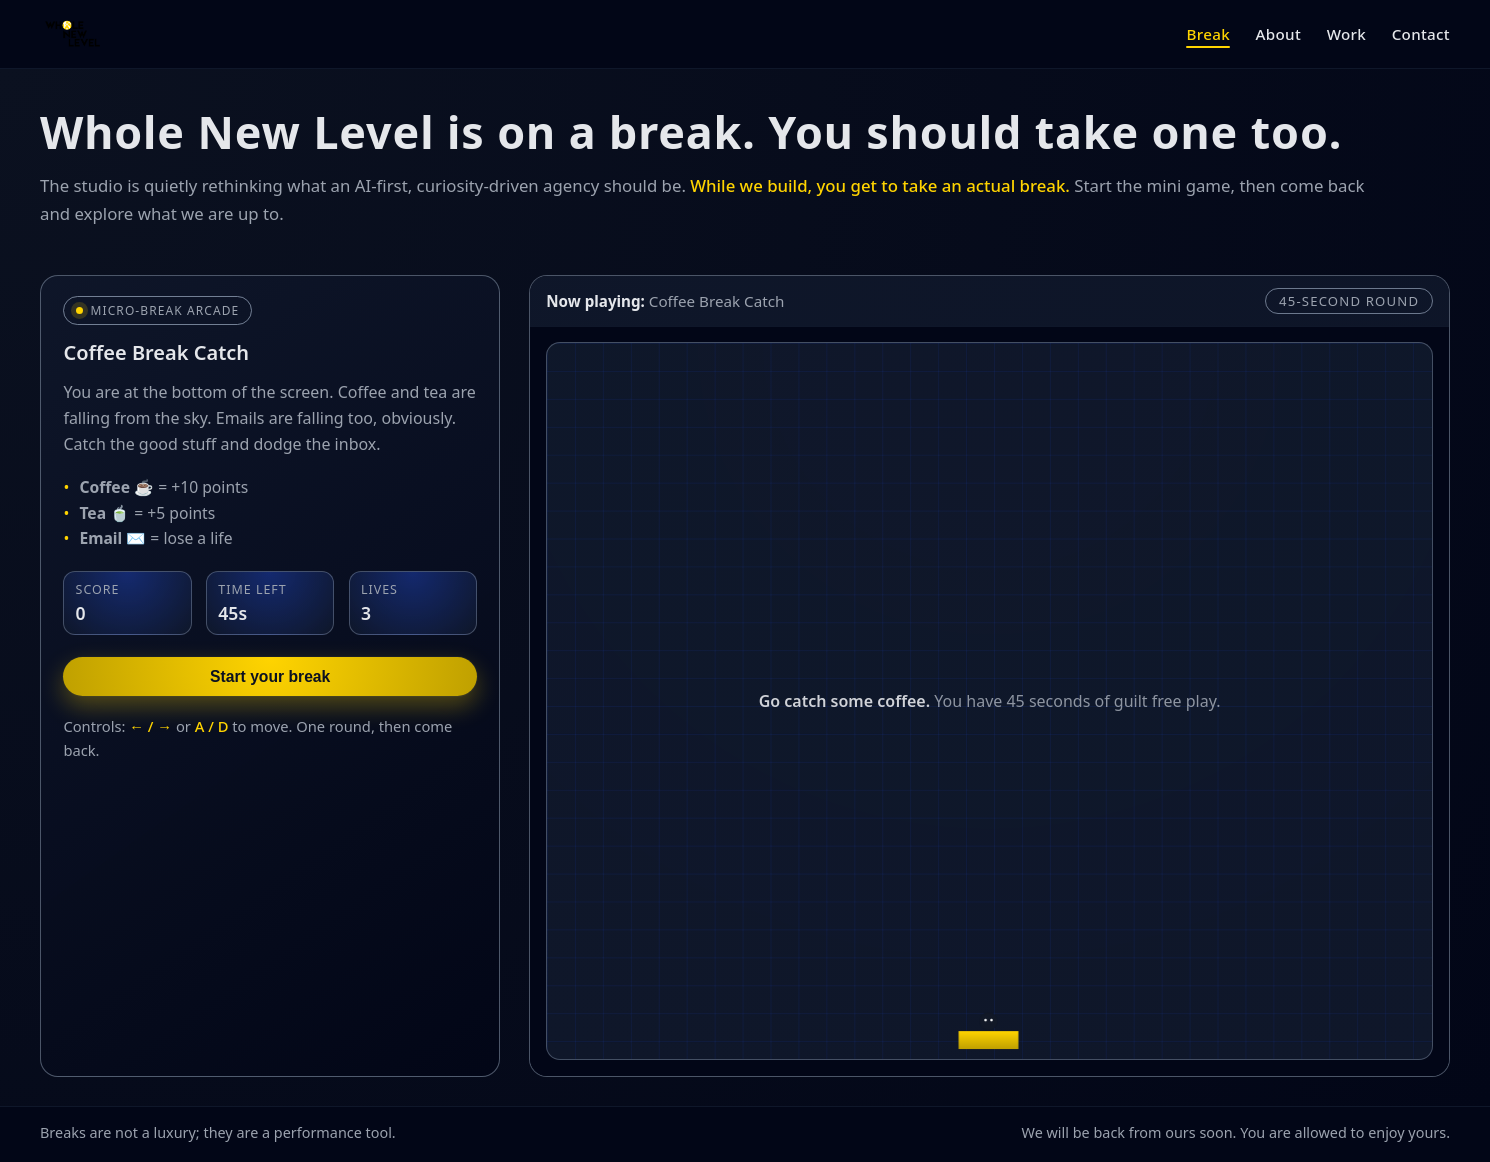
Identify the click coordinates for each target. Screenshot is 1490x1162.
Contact (1421, 34)
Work (1346, 34)
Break (1207, 34)
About (1279, 34)
